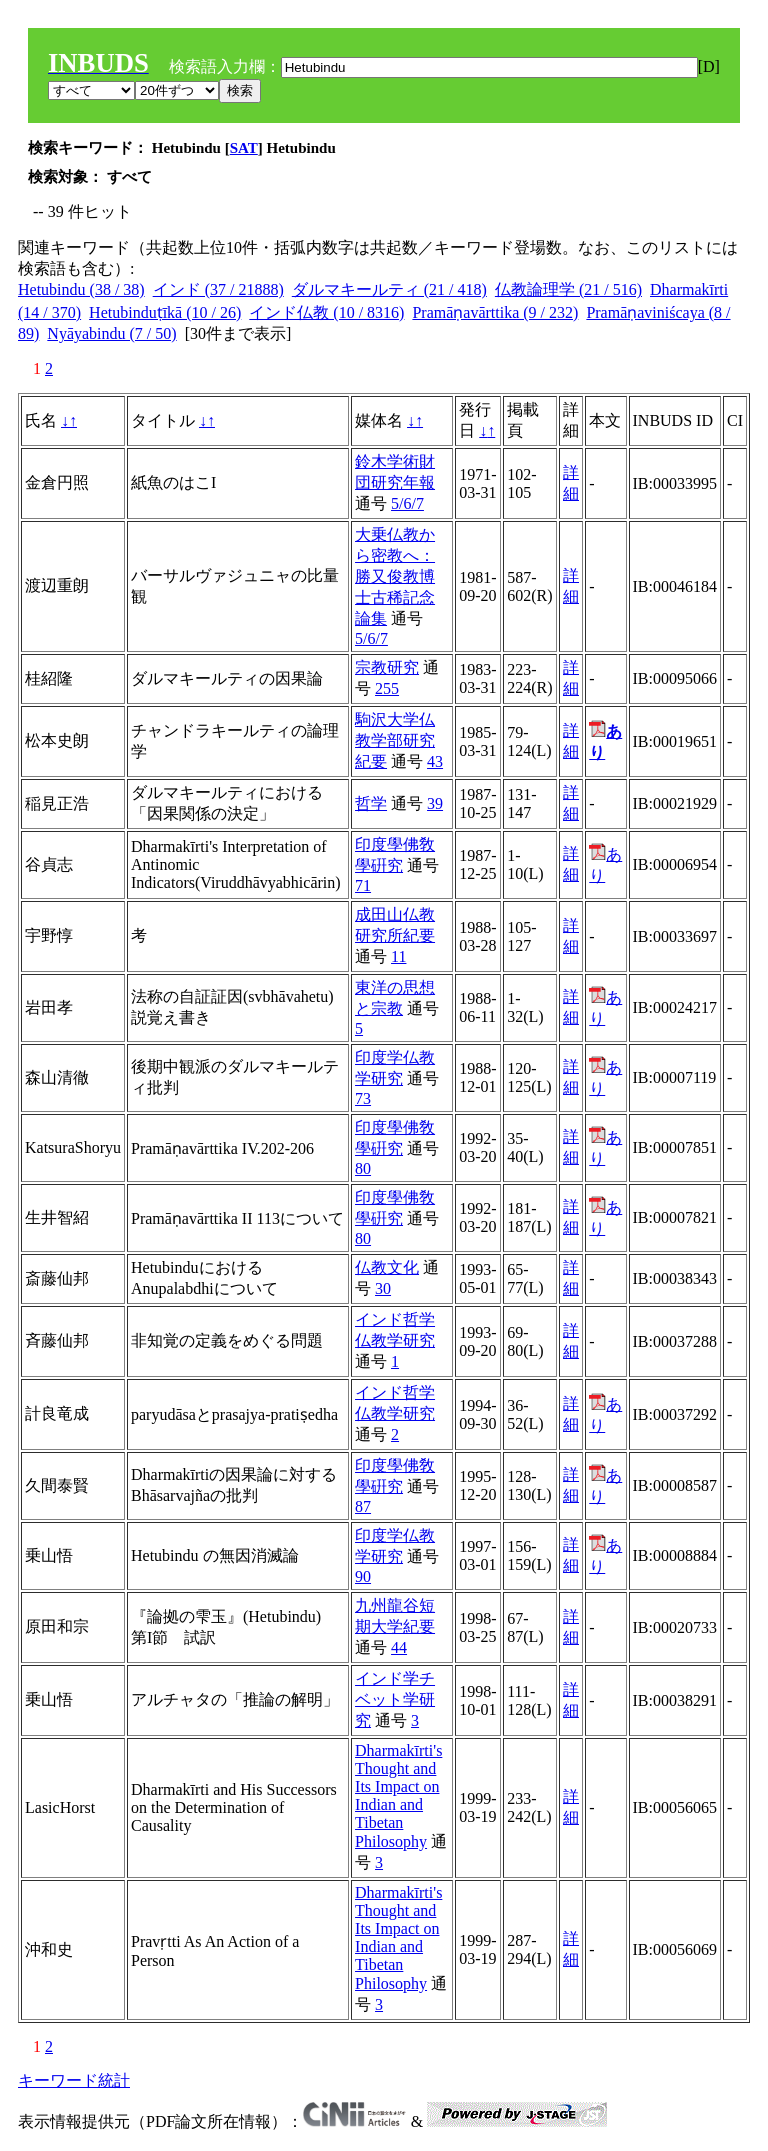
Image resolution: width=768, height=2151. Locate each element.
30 (383, 1288)
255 (387, 688)
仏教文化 (387, 1267)
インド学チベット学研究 (395, 1699)
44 (399, 1647)
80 (363, 1168)
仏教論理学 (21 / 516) (568, 289)
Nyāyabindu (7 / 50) (111, 333)
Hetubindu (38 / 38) (81, 289)
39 (435, 803)
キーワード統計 (74, 2080)
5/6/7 (407, 503)
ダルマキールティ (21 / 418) (389, 289)
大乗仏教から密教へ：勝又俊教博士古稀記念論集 (395, 576)
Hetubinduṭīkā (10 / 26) (165, 312)
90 (363, 1576)
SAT (244, 148)
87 (363, 1506)
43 (435, 761)
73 (363, 1098)
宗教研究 (387, 667)
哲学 (371, 803)
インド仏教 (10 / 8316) (326, 312)
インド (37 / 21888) (218, 289)
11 (398, 956)
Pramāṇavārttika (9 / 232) (495, 312)
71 (363, 885)
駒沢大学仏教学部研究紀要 (395, 740)
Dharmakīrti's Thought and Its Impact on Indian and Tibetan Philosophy (398, 1796)
